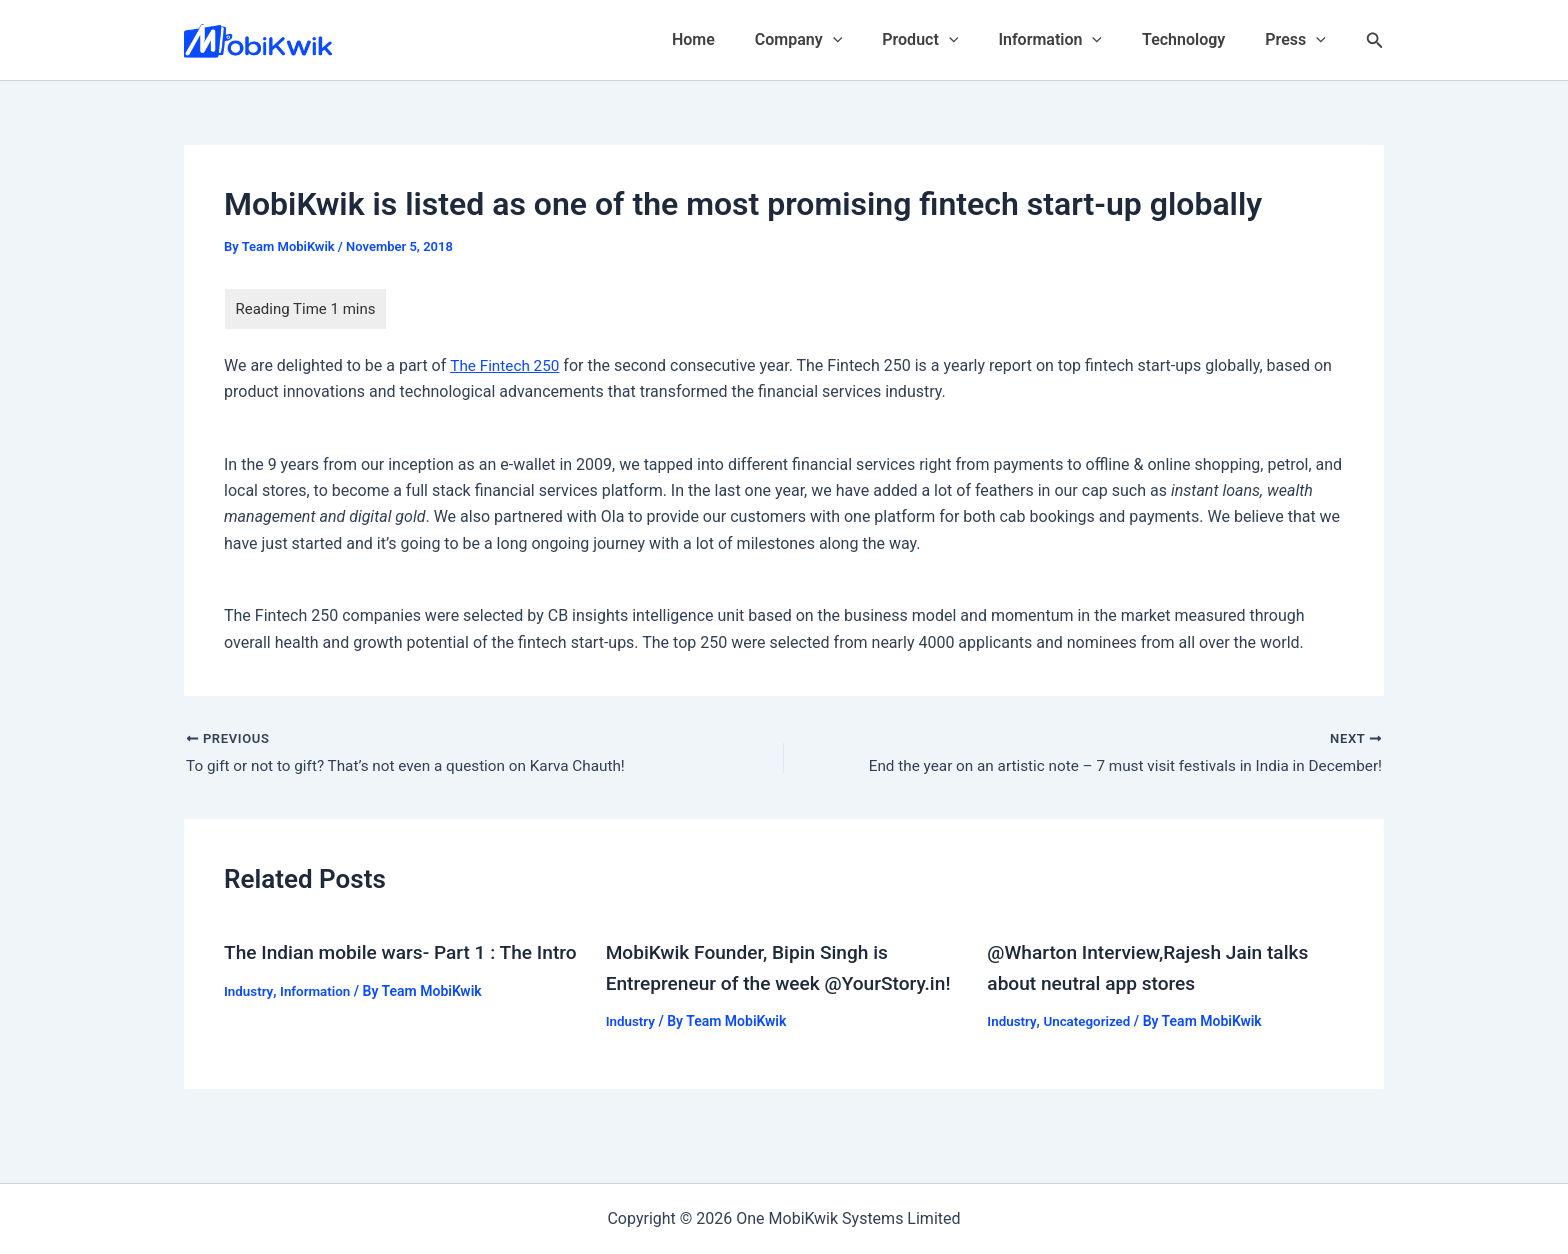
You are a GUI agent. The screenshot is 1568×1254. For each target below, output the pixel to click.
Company (834, 40)
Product (948, 40)
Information (1070, 40)
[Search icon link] (1375, 40)
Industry (249, 1022)
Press (1299, 40)
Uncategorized (1090, 1022)
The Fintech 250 (507, 365)
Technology (1195, 39)
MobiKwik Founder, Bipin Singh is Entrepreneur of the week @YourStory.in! (753, 984)
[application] (869, 40)
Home (737, 39)
